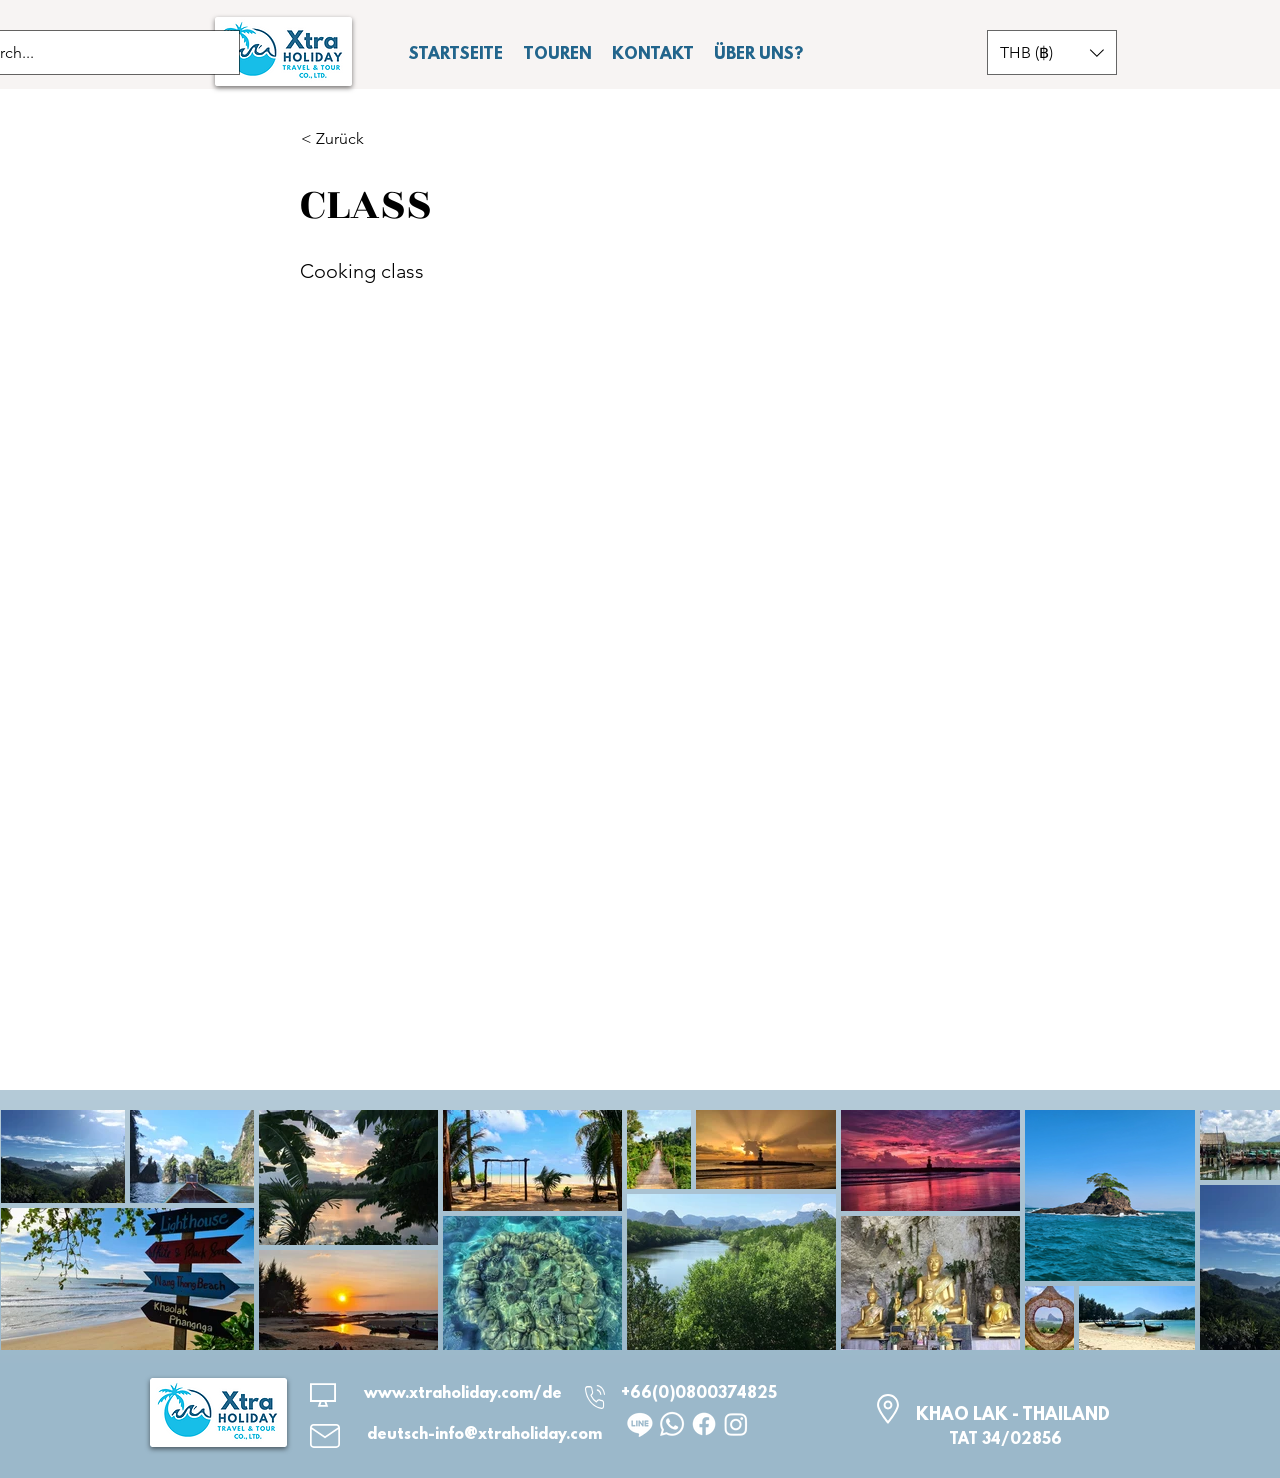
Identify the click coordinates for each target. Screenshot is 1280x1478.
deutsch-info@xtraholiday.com (484, 1435)
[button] (1052, 52)
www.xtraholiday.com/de (463, 1394)
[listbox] (1052, 52)
